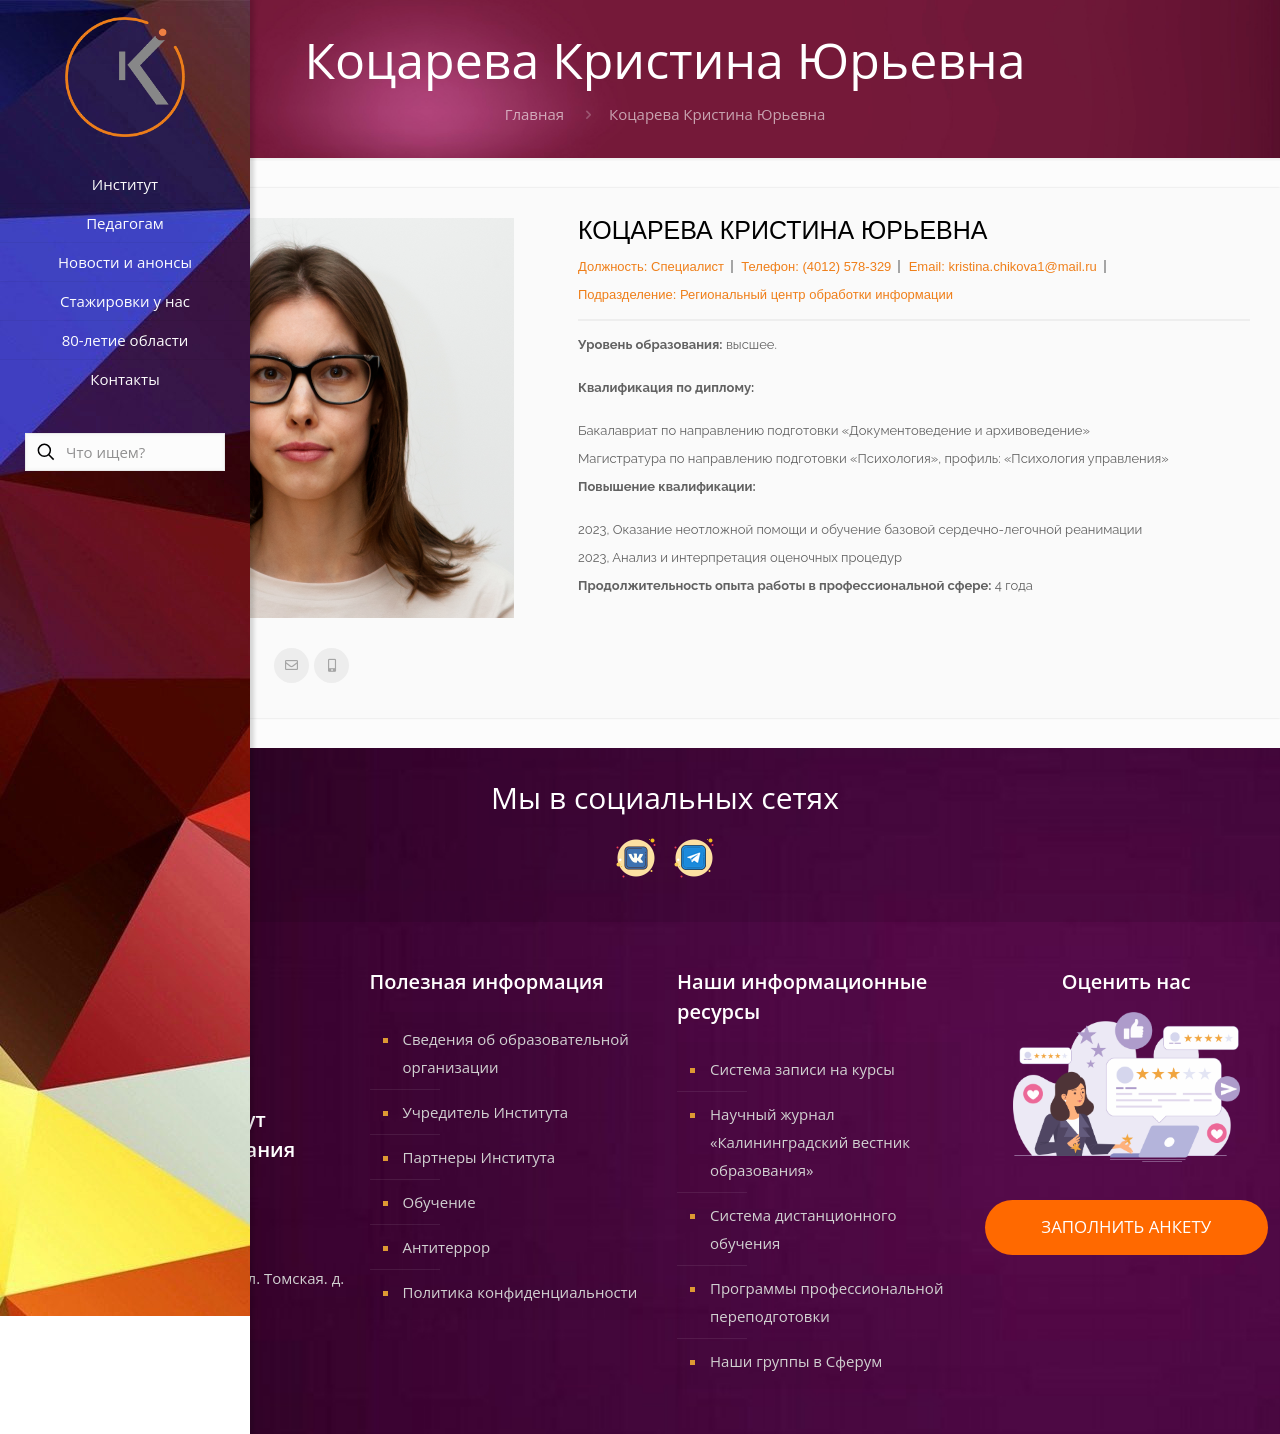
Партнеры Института (479, 1157)
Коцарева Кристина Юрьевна (717, 114)
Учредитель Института (486, 1112)
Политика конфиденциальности (520, 1292)
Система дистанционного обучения (803, 1229)
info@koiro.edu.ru (125, 1222)
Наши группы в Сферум (796, 1361)
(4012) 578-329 (846, 266)
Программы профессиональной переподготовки (826, 1302)
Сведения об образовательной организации (516, 1053)
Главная (534, 114)
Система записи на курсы (802, 1069)
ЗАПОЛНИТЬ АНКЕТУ (1126, 1226)
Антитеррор (447, 1247)
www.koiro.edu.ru (124, 1250)
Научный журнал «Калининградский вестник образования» (810, 1142)
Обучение (439, 1202)
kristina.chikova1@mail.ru (1022, 266)
